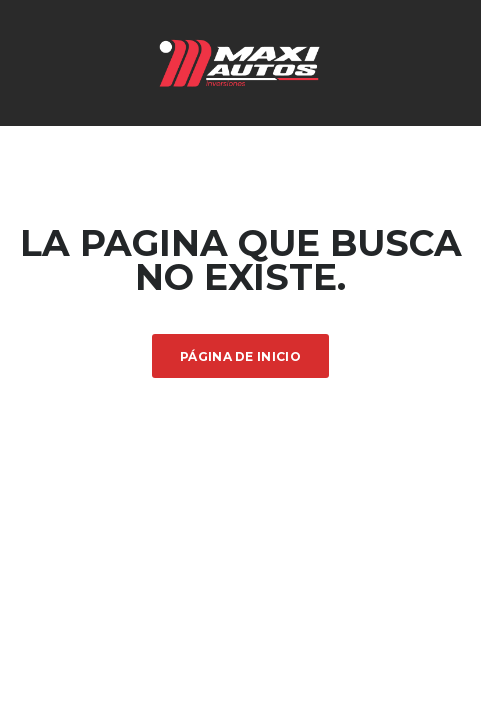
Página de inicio (240, 356)
